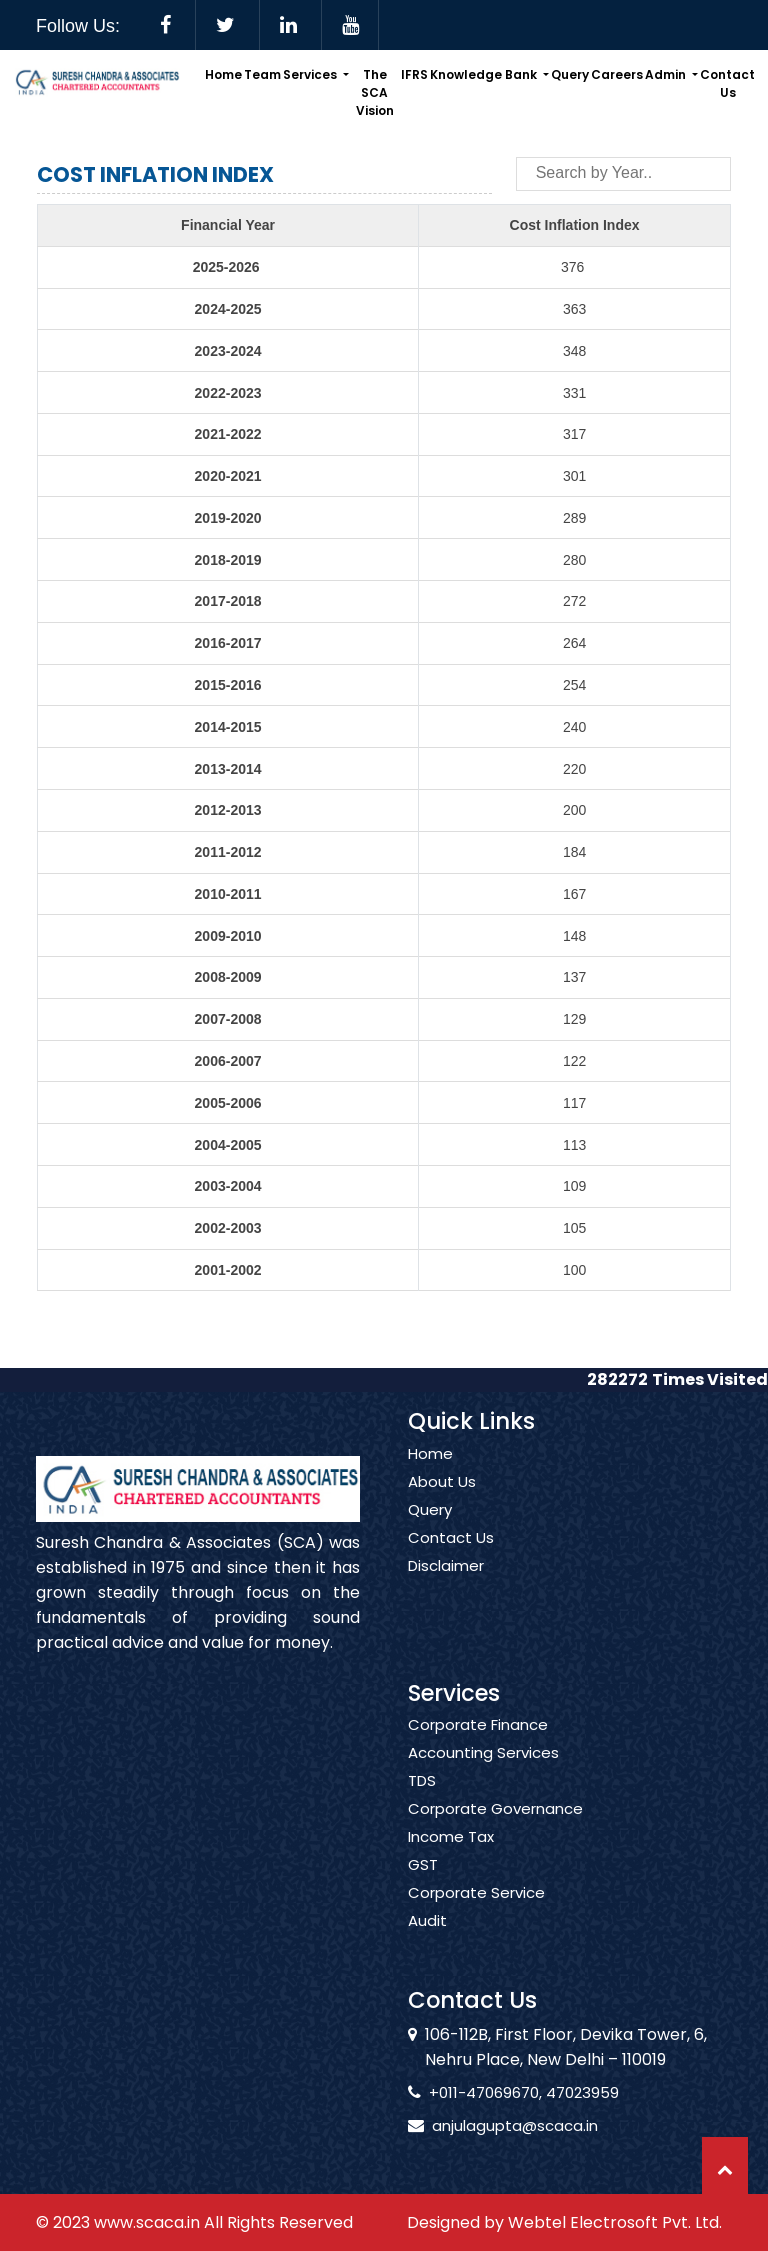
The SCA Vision (375, 92)
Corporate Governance (495, 1832)
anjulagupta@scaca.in (492, 2125)
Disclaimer (446, 1589)
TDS (422, 1804)
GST (423, 1888)
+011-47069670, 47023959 (501, 2092)
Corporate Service (476, 1916)
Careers (617, 74)
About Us (442, 1505)
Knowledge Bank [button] (485, 74)
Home (223, 74)
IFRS (414, 74)
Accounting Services (483, 1776)
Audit (427, 1944)
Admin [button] (667, 74)
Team (262, 74)
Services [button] (311, 74)
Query (570, 74)
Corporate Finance (478, 1748)
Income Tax (451, 1860)
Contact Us (727, 83)
